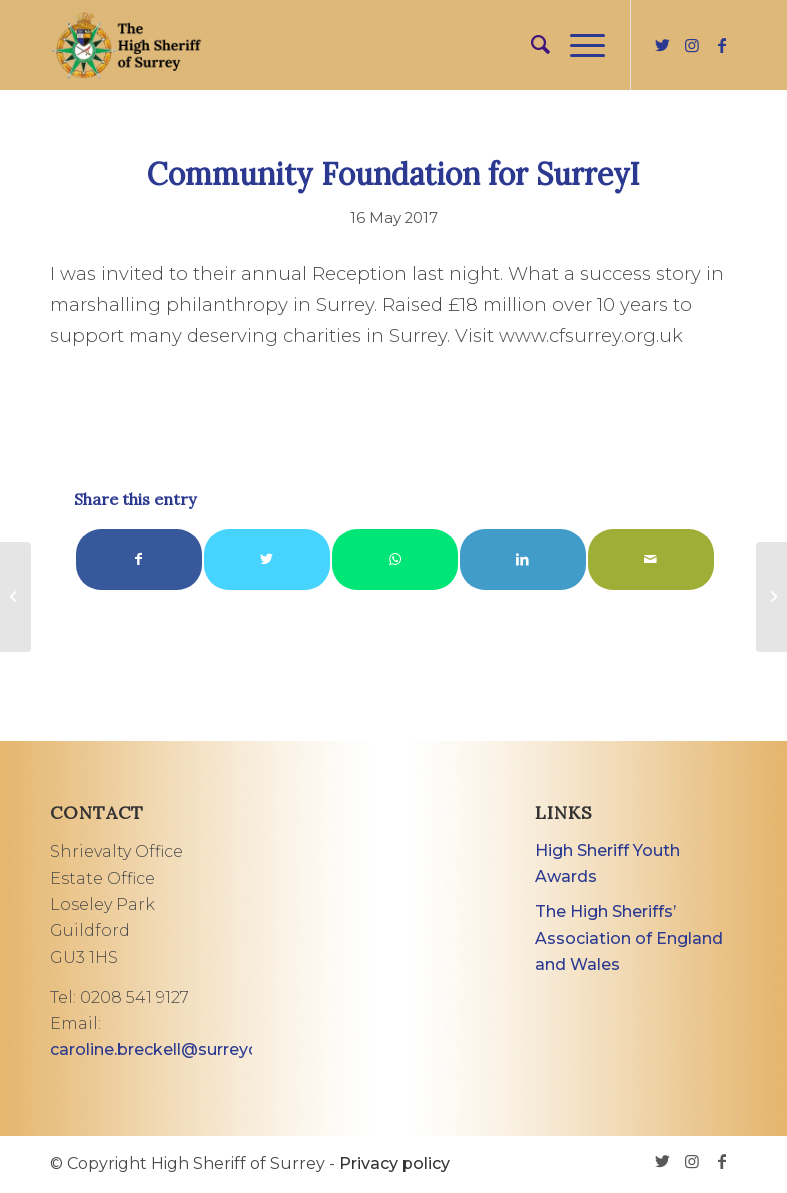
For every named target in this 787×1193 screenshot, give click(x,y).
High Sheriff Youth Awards (607, 863)
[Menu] (577, 45)
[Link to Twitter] (662, 45)
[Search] (530, 45)
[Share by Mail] (651, 559)
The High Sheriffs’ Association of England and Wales (629, 938)
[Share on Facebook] (139, 559)
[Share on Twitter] (267, 559)
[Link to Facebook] (722, 45)
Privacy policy (394, 1163)
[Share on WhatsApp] (395, 559)
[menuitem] (530, 45)
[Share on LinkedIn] (523, 559)
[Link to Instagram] (692, 45)
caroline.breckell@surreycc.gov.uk (186, 1049)
